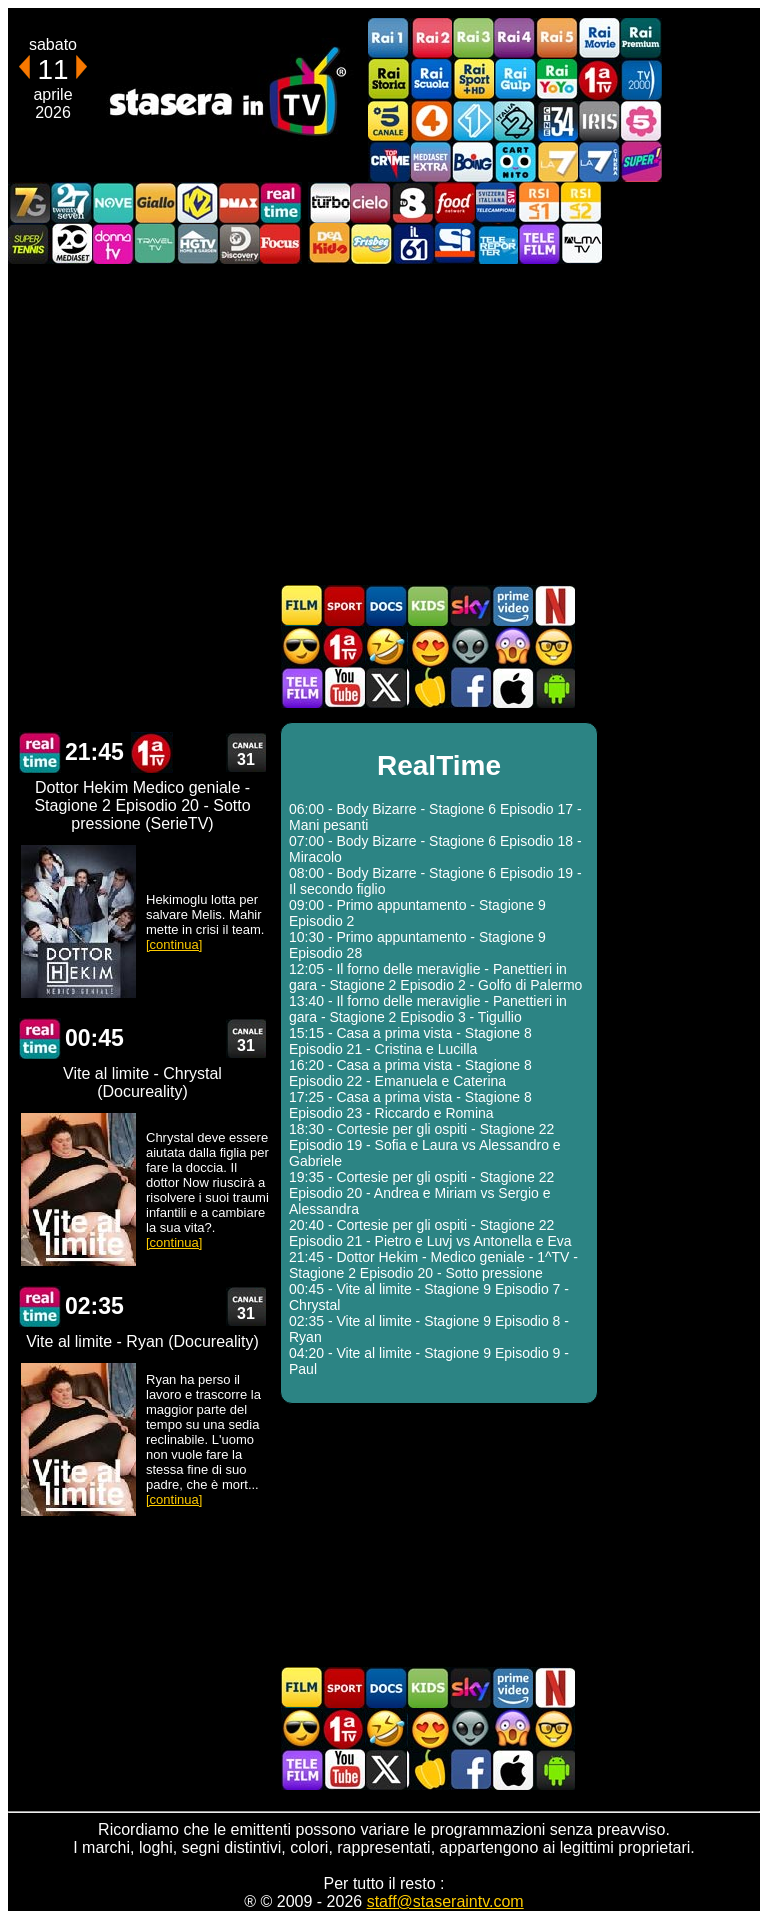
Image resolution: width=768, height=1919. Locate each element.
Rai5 (557, 38)
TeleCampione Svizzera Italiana (497, 202)
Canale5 (389, 120)
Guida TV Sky (470, 605)
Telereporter (497, 243)
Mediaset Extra (431, 161)
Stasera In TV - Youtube (344, 687)
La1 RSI (539, 202)
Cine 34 (557, 120)
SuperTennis (29, 243)
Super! (641, 161)
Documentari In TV (386, 605)
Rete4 (431, 120)
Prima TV (599, 79)
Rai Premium (641, 38)
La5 (641, 120)
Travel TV (155, 243)
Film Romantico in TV (428, 646)
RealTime (40, 752)
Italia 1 (473, 120)
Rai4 (515, 38)
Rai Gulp (515, 79)
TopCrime (389, 161)
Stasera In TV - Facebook (470, 687)
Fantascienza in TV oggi (470, 646)
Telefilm (539, 243)
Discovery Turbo (329, 202)
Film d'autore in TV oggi (554, 646)
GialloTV (155, 202)
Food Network (455, 202)
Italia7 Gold (29, 202)
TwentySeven (71, 202)
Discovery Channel (239, 243)
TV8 (413, 202)
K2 (197, 202)
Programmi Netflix (554, 605)
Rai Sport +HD (473, 79)
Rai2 (431, 38)
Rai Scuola (431, 79)
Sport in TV (344, 605)
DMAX (239, 202)
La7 (557, 161)
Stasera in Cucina (428, 687)
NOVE (113, 202)
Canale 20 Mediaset (71, 243)
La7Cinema (599, 161)
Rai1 (389, 38)
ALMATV (581, 243)
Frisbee (371, 243)
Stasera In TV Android (554, 687)
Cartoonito (515, 161)
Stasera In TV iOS (512, 687)
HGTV (197, 243)
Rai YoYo (557, 79)
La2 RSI (581, 202)
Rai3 (473, 38)
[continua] (174, 944)
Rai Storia (389, 79)
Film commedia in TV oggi (386, 646)
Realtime (281, 202)
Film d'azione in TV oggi (302, 646)
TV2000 (641, 79)
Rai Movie (599, 38)
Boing (473, 161)
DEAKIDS (329, 243)
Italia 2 (515, 120)
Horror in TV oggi (512, 646)
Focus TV (281, 243)
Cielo (371, 202)
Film (302, 605)
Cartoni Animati (428, 605)
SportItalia (455, 243)
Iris (599, 120)
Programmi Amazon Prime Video (512, 605)
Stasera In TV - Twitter (386, 687)
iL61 (413, 243)
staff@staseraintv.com (445, 1901)
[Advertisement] (384, 424)
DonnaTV (113, 243)
